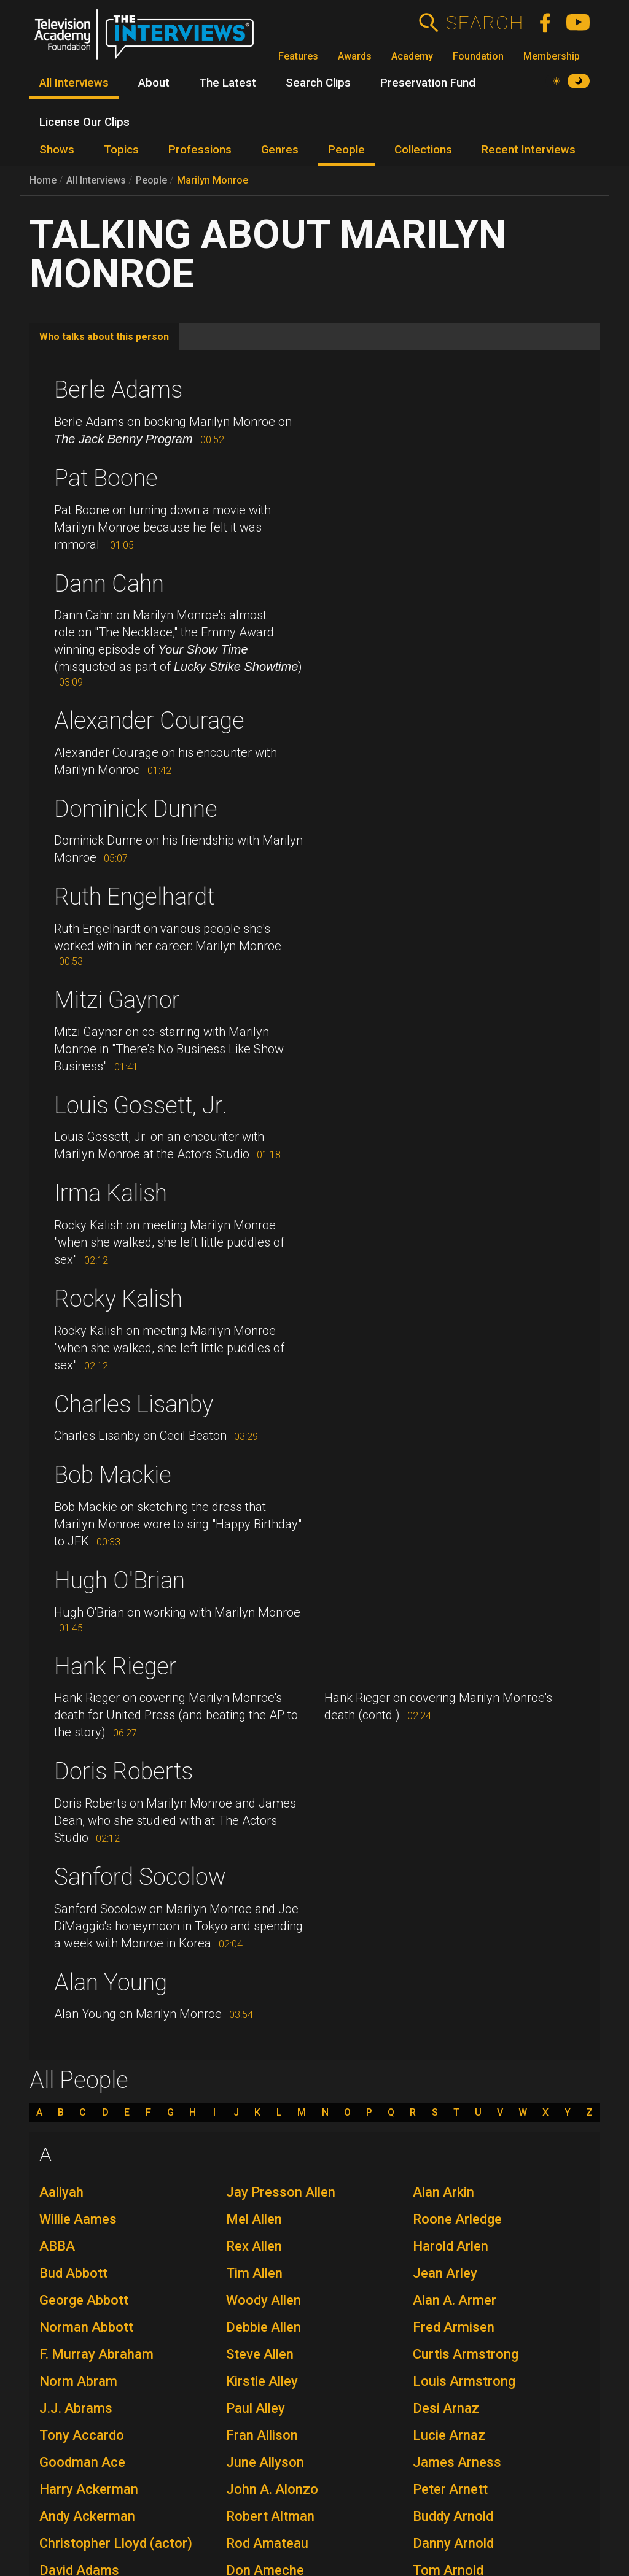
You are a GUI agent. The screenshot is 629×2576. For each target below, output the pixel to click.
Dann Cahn (109, 583)
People (151, 180)
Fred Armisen (453, 2327)
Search (484, 22)
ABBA (57, 2246)
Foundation (478, 56)
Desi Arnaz (446, 2408)
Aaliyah (61, 2192)
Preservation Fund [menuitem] (427, 83)
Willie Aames (78, 2219)
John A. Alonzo (272, 2489)
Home (43, 180)
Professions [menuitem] (200, 150)
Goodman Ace (82, 2462)
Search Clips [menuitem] (318, 83)
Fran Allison (262, 2435)
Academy (412, 56)
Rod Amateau (267, 2543)
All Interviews (96, 180)
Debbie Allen (263, 2327)
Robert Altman (270, 2516)
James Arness (457, 2462)
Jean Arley (445, 2273)
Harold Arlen (450, 2246)
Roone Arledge (457, 2219)
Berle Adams (118, 389)
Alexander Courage (149, 720)
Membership (551, 56)
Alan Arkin (443, 2192)
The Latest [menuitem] (227, 83)
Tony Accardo (81, 2435)
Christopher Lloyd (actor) (115, 2543)
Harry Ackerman (88, 2489)
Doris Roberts (123, 1771)
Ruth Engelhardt (134, 896)
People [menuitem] (346, 150)
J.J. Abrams (75, 2408)
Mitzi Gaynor (117, 999)
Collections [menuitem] (423, 150)
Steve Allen (260, 2354)
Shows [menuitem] (56, 150)
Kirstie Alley (262, 2381)
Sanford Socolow (140, 1876)
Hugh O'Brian (119, 1580)
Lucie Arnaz (449, 2435)
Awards (355, 56)
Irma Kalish (110, 1193)
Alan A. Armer (454, 2300)
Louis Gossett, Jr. (140, 1105)
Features (298, 56)
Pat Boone (106, 478)
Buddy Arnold (453, 2516)
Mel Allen (254, 2219)
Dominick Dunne (135, 808)
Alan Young (110, 1982)
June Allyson (265, 2462)
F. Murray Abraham (96, 2354)
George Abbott (83, 2300)
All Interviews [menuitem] (74, 83)
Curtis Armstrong (465, 2354)
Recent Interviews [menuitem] (529, 150)
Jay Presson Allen (280, 2192)
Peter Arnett (450, 2489)
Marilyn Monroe (212, 180)
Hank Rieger (115, 1666)
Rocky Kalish (118, 1298)
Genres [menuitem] (280, 150)
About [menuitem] (154, 83)
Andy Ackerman (87, 2516)
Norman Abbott (86, 2327)
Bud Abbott (73, 2273)
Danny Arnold (453, 2543)
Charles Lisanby (133, 1404)
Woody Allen (263, 2300)
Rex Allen (254, 2246)
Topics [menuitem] (121, 150)
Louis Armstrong (464, 2381)
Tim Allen (254, 2273)
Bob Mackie (112, 1474)
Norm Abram (78, 2381)
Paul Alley (255, 2408)
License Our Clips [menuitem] (84, 122)
